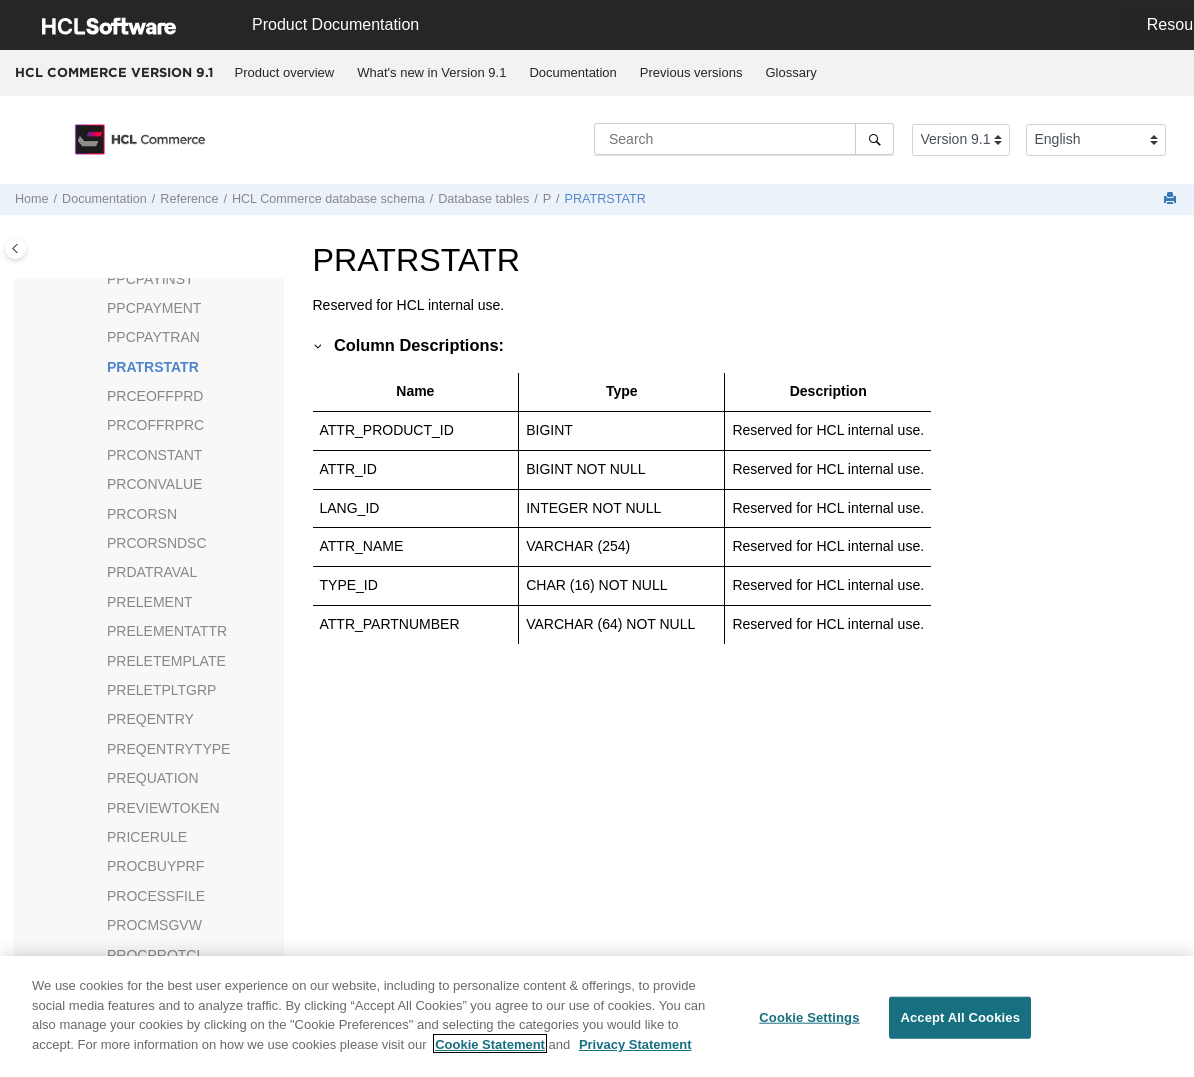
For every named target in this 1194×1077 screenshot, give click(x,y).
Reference (189, 199)
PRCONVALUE (154, 484)
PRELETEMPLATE (166, 661)
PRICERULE (147, 837)
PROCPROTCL (155, 955)
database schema (328, 199)
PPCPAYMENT (154, 308)
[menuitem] (284, 73)
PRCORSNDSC (157, 543)
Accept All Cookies (960, 1024)
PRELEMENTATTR (167, 631)
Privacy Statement (635, 1051)
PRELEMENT (150, 602)
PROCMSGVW (154, 925)
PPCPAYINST (150, 279)
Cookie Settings (809, 1024)
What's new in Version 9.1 (431, 72)
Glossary (790, 72)
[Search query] (744, 139)
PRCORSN (142, 514)
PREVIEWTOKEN (163, 808)
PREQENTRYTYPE (168, 749)
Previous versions (691, 72)
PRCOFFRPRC (155, 425)
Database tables (483, 199)
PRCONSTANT (154, 455)
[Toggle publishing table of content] (15, 248)
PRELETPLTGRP (161, 690)
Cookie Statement (490, 1051)
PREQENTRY (150, 719)
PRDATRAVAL (152, 572)
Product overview (285, 72)
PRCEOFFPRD (155, 396)
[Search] (874, 139)
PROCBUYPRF (155, 866)
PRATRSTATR (605, 199)
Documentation (572, 72)
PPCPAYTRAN (153, 337)
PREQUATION (153, 778)
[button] (99, 280)
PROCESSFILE (156, 896)
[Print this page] (1172, 199)
